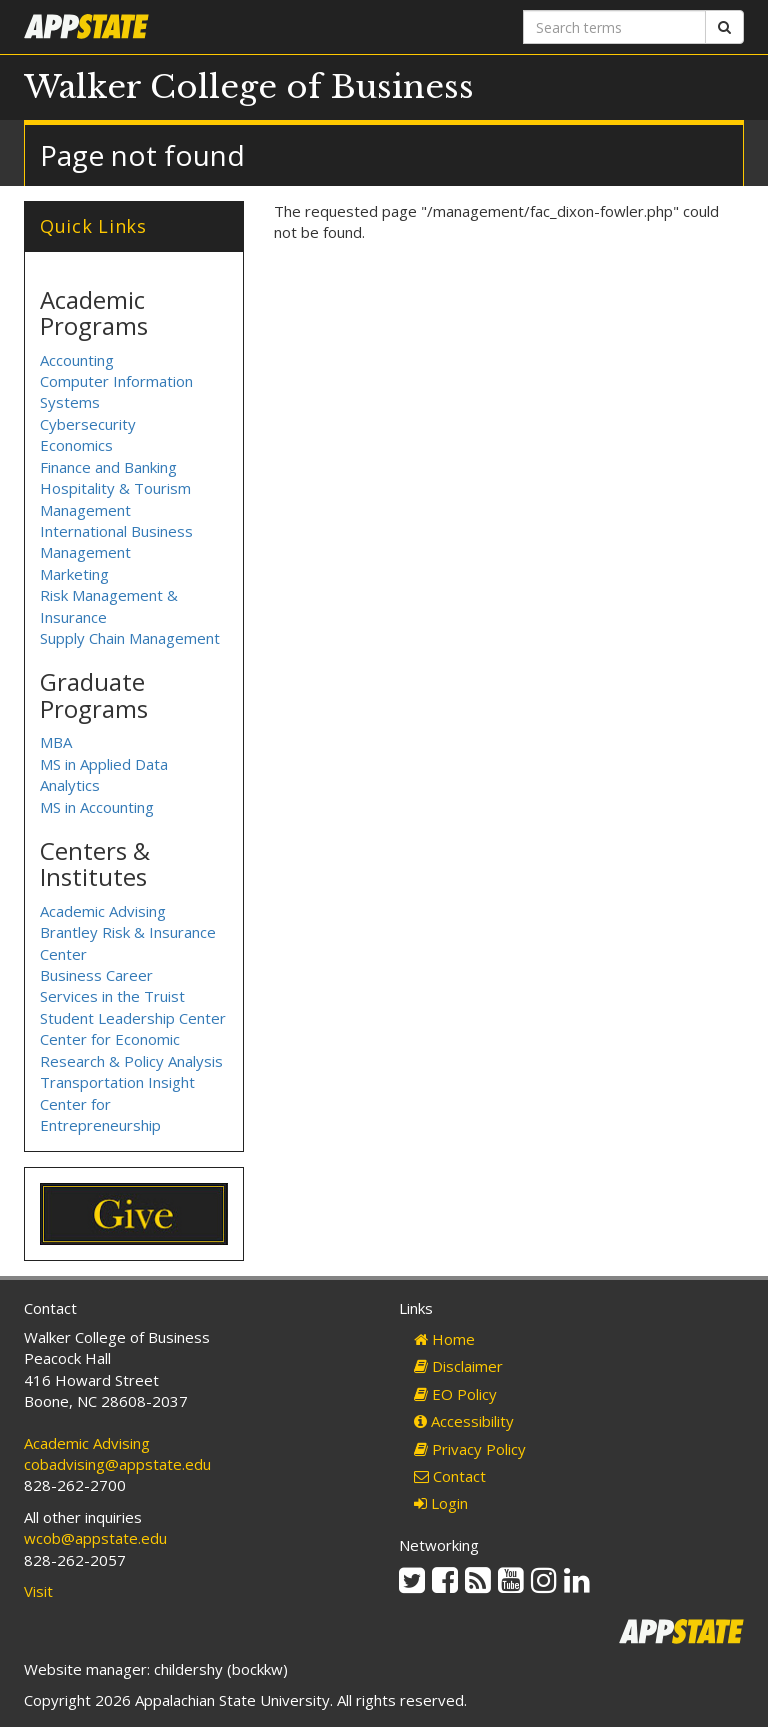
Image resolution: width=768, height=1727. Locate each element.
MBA (56, 742)
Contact (450, 1476)
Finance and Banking (108, 467)
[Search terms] (614, 27)
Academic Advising (103, 911)
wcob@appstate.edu (95, 1538)
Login (441, 1503)
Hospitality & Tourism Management (115, 498)
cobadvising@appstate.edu (117, 1464)
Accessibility (464, 1421)
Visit (38, 1591)
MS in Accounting (97, 807)
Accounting (77, 360)
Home (444, 1339)
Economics (76, 445)
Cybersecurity (88, 424)
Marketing (74, 574)
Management (85, 552)
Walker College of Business (249, 87)
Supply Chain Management (130, 638)
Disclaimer (458, 1366)
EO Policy (455, 1394)
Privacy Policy (470, 1449)
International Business (116, 531)
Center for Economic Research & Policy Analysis (131, 1049)
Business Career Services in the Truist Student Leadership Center (133, 996)
